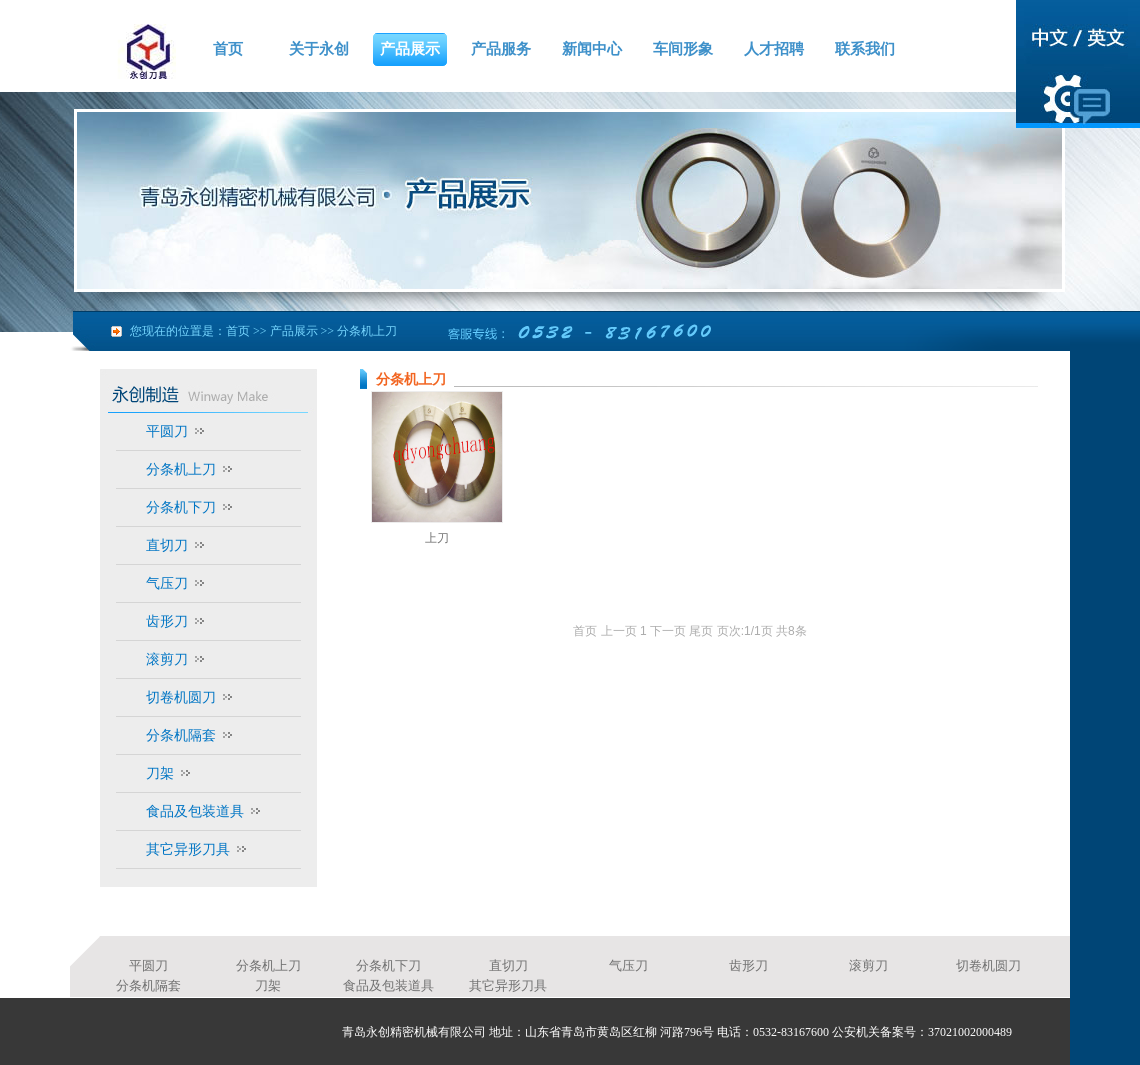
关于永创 (319, 49)
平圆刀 (167, 431)
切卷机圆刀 (181, 697)
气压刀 (167, 583)
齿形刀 (167, 621)
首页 (228, 49)
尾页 (701, 631)
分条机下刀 (181, 507)
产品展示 (410, 49)
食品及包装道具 (195, 811)
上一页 (619, 631)
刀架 (160, 773)
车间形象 (683, 49)
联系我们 (865, 49)
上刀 (437, 538)
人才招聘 (774, 49)
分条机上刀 (367, 331)
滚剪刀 (167, 659)
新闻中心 (592, 49)
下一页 (668, 631)
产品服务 (501, 49)
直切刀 (167, 545)
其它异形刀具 (188, 849)
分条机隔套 (181, 735)
